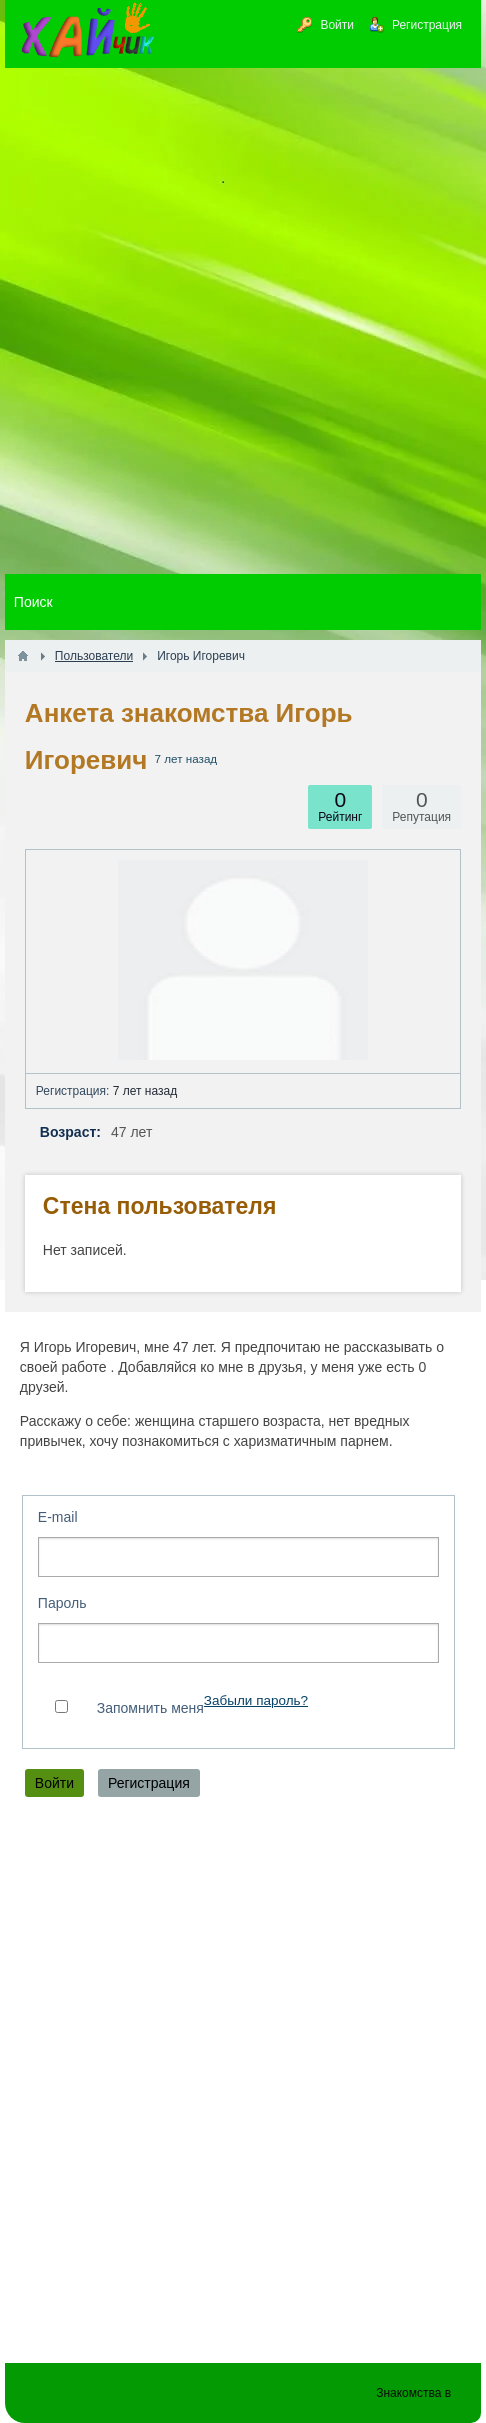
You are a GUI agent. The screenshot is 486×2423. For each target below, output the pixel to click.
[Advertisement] (243, 321)
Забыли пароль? (256, 1700)
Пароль (62, 1603)
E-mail (58, 1517)
